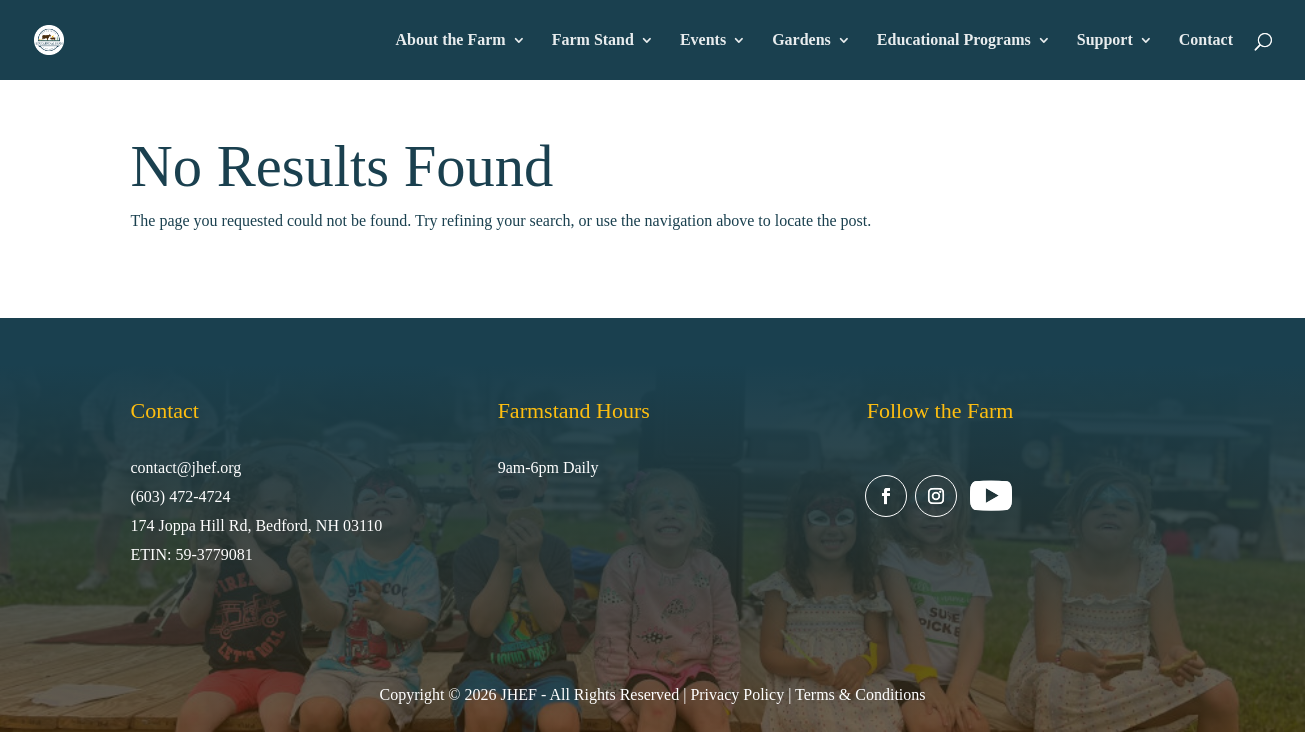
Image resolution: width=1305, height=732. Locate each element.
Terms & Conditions (860, 694)
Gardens (801, 40)
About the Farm (450, 40)
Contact (1206, 40)
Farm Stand (593, 40)
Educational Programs (954, 40)
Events (703, 40)
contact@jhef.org (186, 467)
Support (1105, 40)
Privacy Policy (737, 694)
